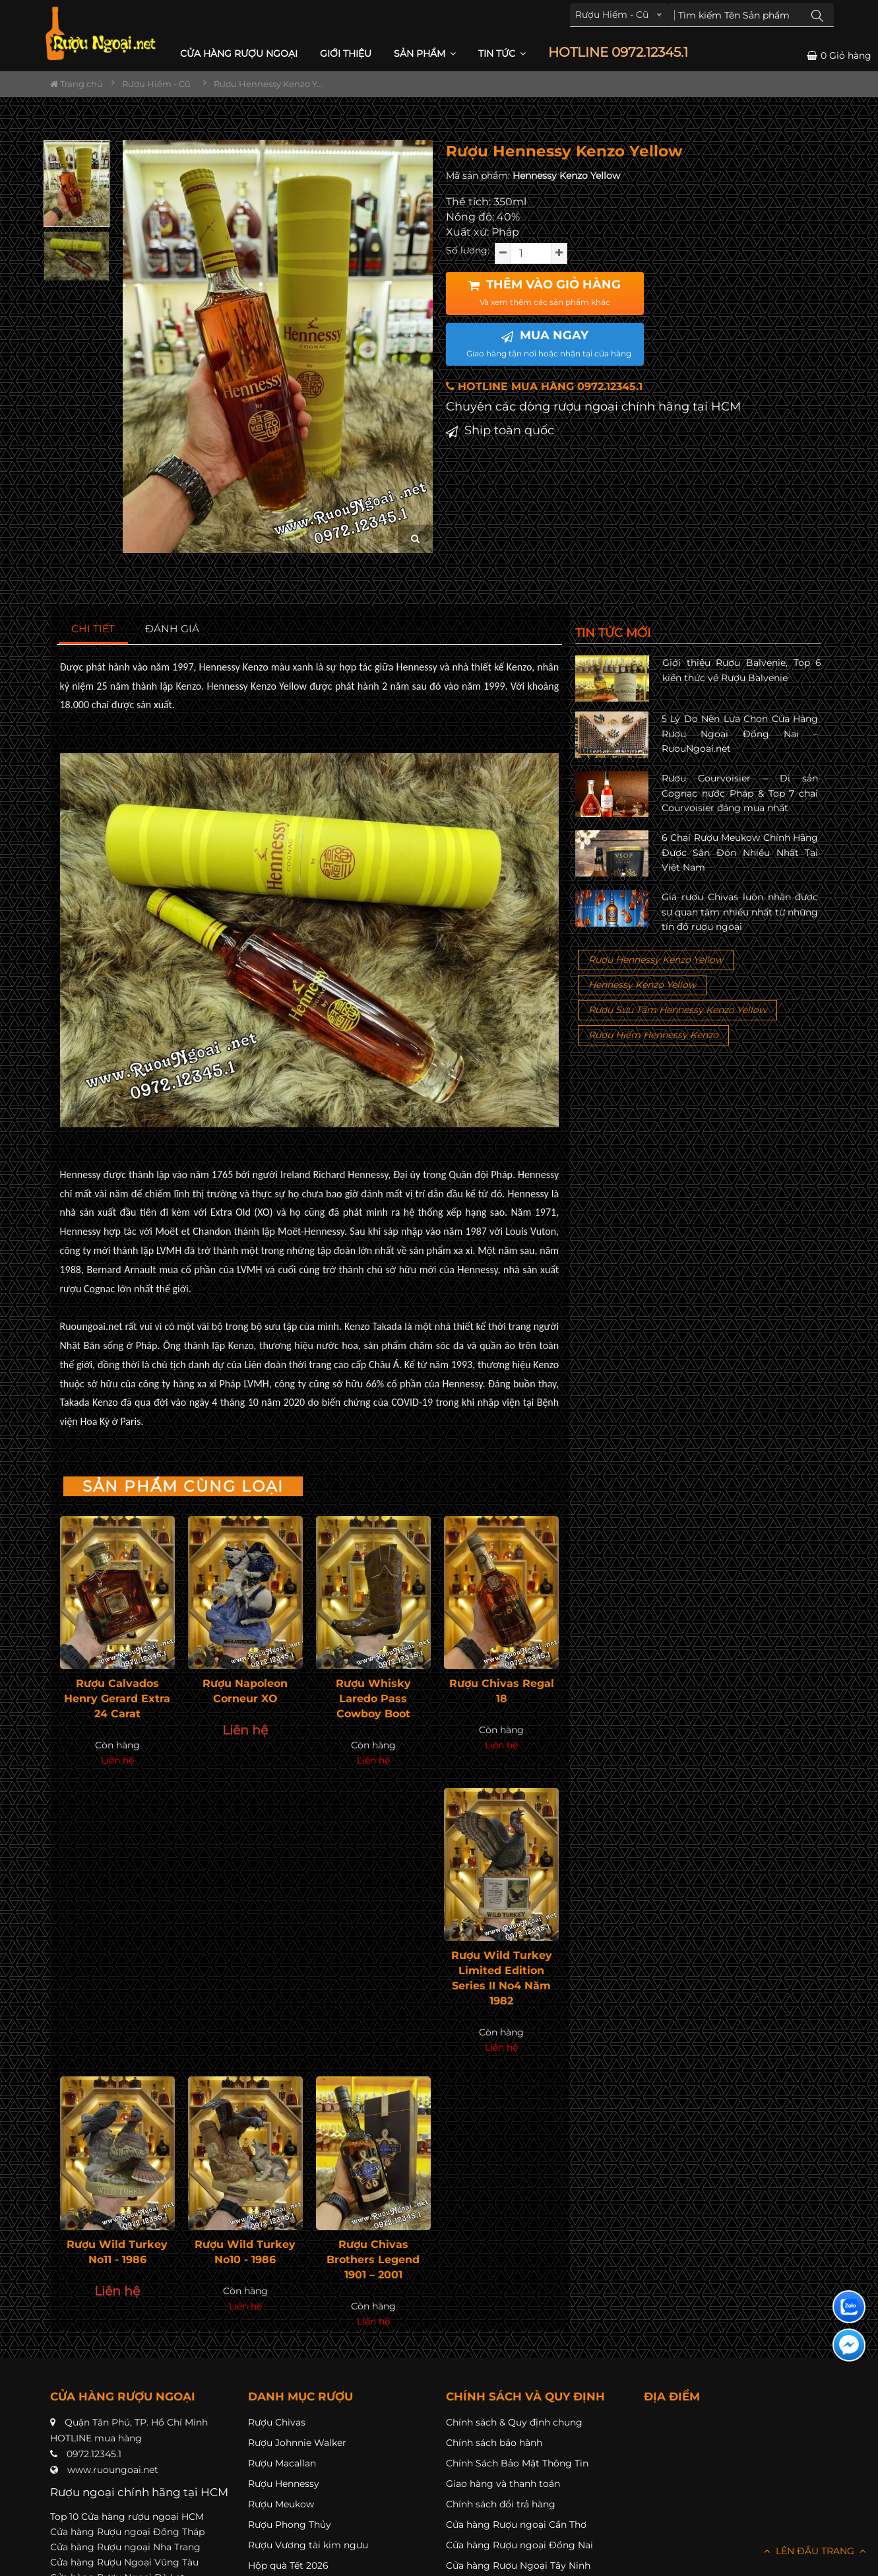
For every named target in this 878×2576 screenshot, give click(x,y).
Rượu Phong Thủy (289, 2524)
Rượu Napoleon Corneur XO (245, 1691)
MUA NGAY (548, 343)
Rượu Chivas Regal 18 (501, 1691)
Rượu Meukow (281, 2504)
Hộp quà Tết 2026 (288, 2565)
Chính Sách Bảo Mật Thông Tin (517, 2463)
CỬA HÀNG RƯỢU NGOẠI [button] (239, 53)
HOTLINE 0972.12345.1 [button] (618, 52)
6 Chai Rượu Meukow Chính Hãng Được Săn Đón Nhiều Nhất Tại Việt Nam (740, 852)
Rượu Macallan (282, 2463)
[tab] (93, 629)
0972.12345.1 (94, 2454)
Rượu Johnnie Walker (297, 2443)
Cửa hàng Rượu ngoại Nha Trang (125, 2547)
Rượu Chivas (276, 2422)
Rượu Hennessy (283, 2484)
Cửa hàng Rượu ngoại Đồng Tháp (127, 2532)
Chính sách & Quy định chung (514, 2422)
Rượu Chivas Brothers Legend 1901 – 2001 (373, 2259)
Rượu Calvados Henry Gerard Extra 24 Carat (117, 1698)
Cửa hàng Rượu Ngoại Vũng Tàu (124, 2562)
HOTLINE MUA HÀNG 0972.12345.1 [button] (544, 386)
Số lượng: (467, 250)
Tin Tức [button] (502, 53)
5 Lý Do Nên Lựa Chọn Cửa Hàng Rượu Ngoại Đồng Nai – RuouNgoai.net (740, 733)
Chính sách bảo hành (494, 2443)
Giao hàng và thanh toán (503, 2484)
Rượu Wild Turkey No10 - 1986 (245, 2252)
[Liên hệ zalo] (849, 2306)
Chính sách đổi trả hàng (500, 2504)
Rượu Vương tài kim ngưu (308, 2545)
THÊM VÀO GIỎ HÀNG (544, 292)
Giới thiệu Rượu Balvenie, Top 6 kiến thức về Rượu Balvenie (741, 670)
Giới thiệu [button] (345, 53)
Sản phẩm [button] (425, 53)
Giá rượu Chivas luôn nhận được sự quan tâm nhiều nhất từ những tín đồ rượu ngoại (740, 912)
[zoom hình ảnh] (415, 539)
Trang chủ (76, 84)
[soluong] (531, 253)
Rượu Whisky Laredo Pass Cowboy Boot (373, 1698)
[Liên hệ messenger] (849, 2344)
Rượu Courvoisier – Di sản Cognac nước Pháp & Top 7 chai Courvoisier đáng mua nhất (740, 793)
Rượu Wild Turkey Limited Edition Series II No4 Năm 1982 (501, 1978)
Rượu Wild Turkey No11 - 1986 (117, 2252)
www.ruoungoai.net (112, 2470)
